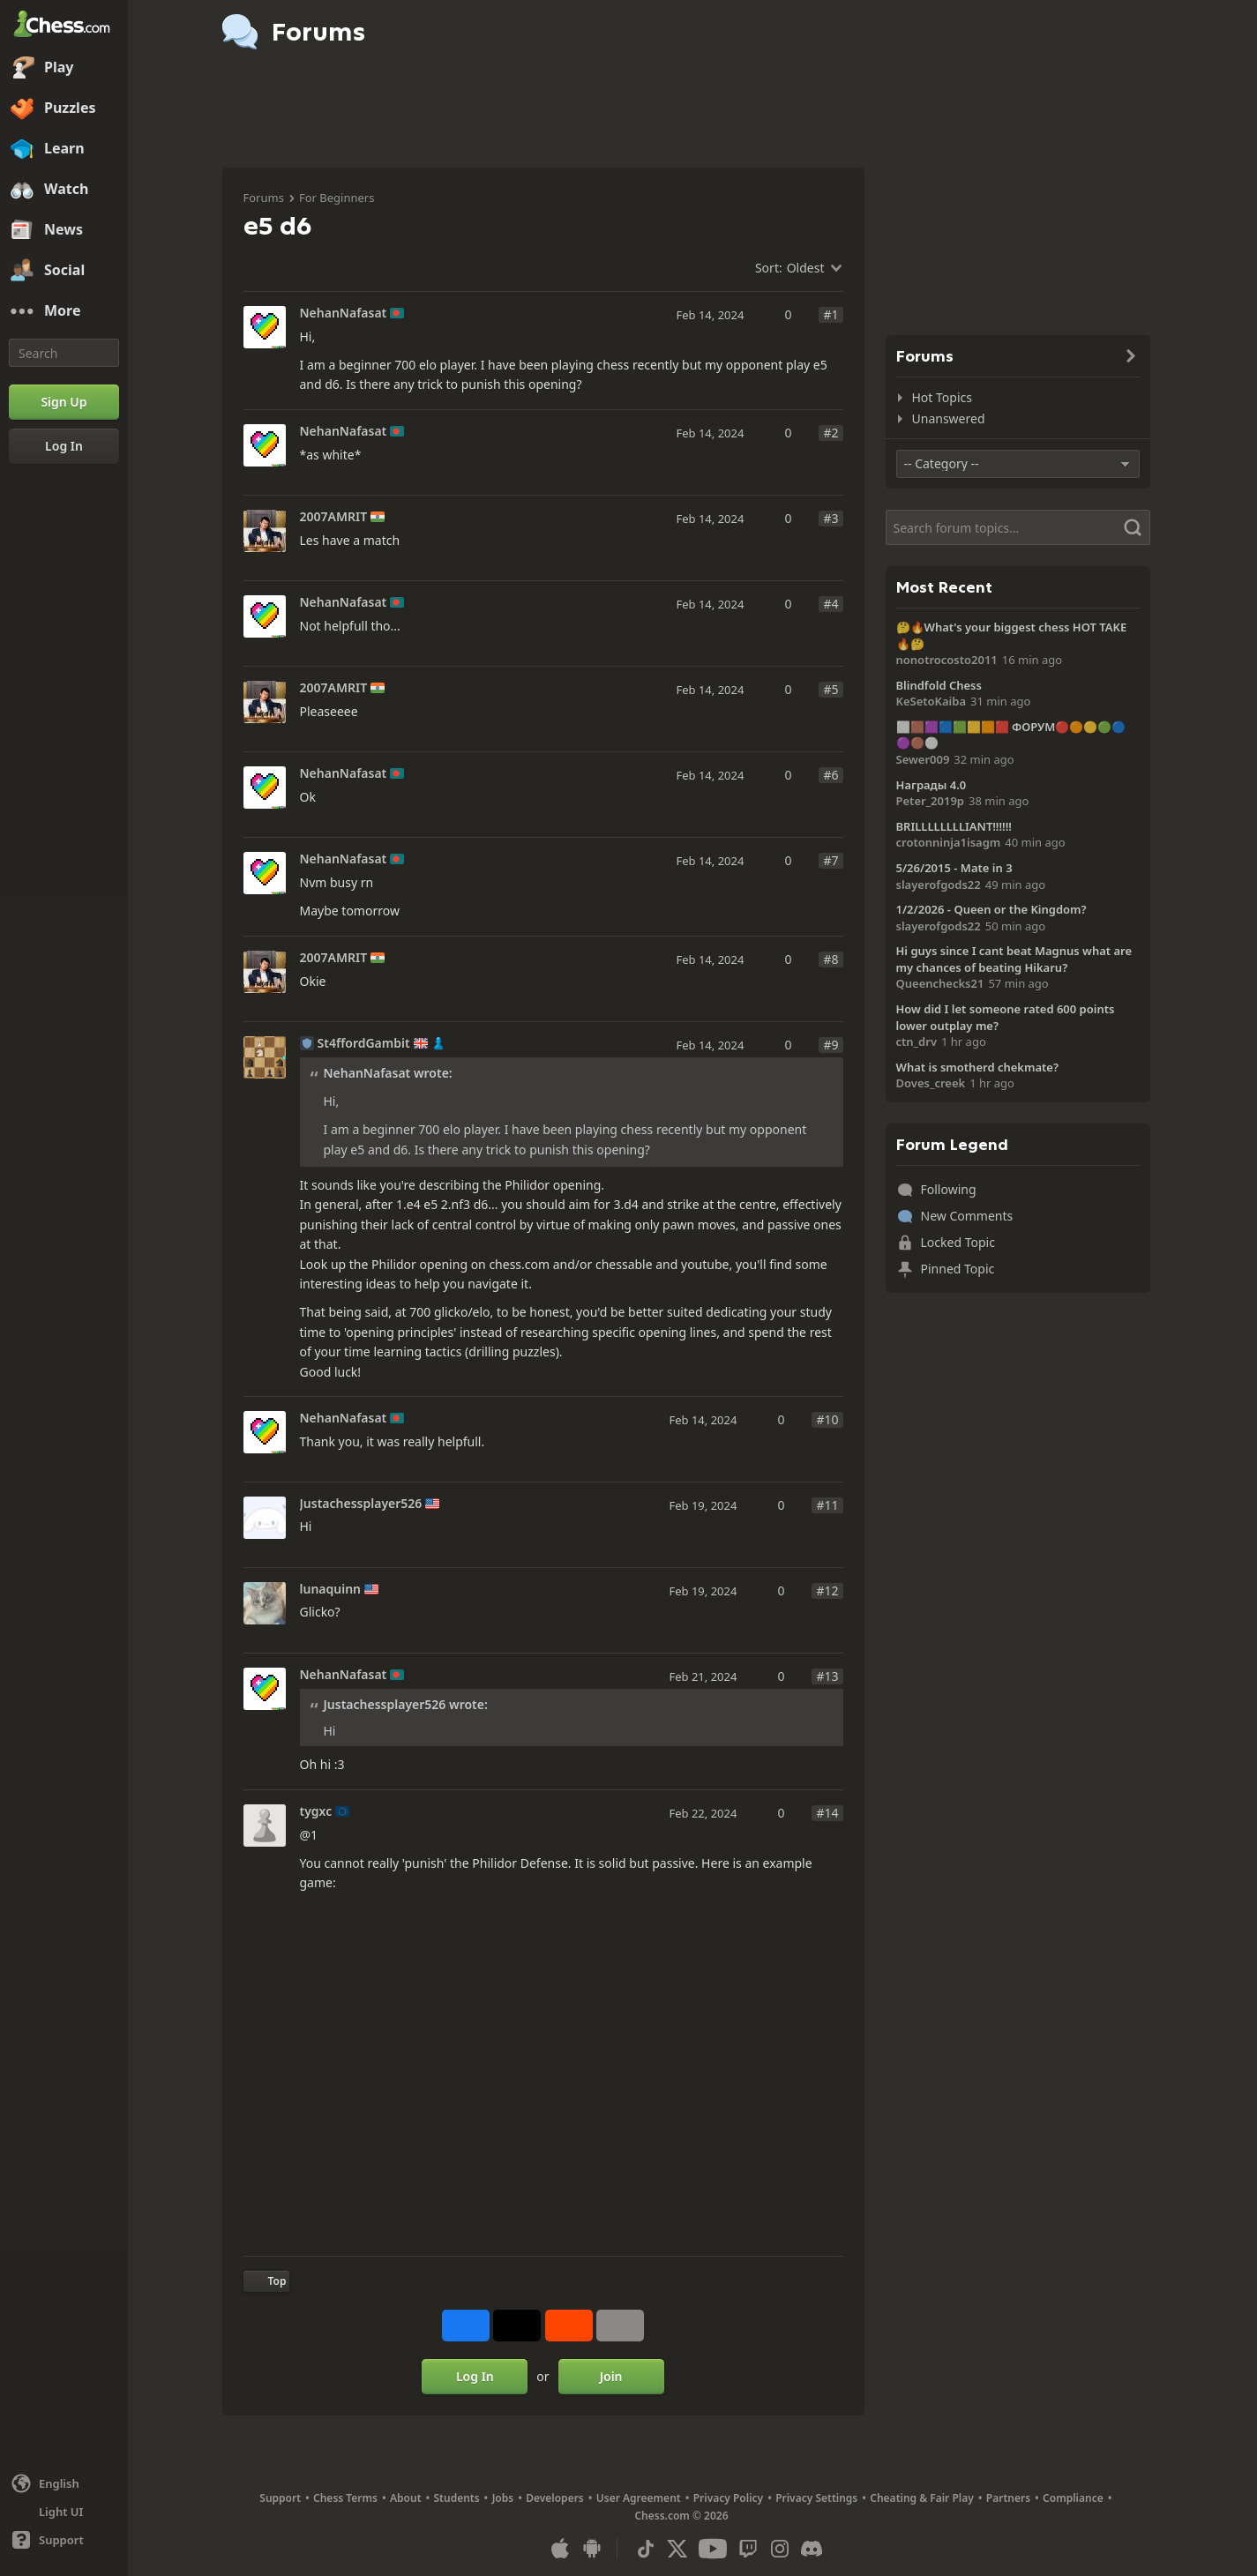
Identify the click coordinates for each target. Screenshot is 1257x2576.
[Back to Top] (266, 2281)
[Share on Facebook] (466, 2325)
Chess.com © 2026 (681, 2515)
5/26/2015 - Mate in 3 (954, 868)
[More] (64, 311)
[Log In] (64, 446)
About (406, 2497)
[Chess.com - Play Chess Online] (64, 26)
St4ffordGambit (364, 1043)
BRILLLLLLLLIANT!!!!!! (954, 826)
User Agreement (638, 2497)
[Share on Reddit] (569, 2325)
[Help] (64, 2540)
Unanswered (948, 418)
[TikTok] (645, 2548)
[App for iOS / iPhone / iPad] (560, 2548)
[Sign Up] (64, 402)
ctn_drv (917, 1041)
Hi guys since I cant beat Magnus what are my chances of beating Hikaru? (1014, 959)
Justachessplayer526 (361, 1504)
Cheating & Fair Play (922, 2497)
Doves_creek (931, 1083)
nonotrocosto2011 (947, 660)
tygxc (316, 1811)
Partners (1008, 2497)
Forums (263, 197)
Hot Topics (942, 397)
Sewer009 (923, 759)
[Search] (64, 353)
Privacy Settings (816, 2497)
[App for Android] (591, 2548)
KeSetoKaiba (931, 701)
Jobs (503, 2497)
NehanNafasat (343, 313)
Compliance (1073, 2497)
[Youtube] (713, 2549)
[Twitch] (748, 2548)
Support (280, 2497)
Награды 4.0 (931, 785)
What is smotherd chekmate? (977, 1067)
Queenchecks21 (940, 983)
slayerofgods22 (938, 884)
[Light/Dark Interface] (64, 2512)
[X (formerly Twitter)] (677, 2548)
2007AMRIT (334, 517)
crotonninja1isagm (948, 842)
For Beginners (337, 197)
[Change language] (64, 2483)
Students (457, 2497)
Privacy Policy (728, 2497)
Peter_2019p (930, 801)
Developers (555, 2497)
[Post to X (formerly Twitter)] (517, 2325)
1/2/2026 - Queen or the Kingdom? (991, 909)
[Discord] (811, 2548)
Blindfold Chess (939, 685)
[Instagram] (779, 2548)
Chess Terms (345, 2497)
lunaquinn (331, 1589)
